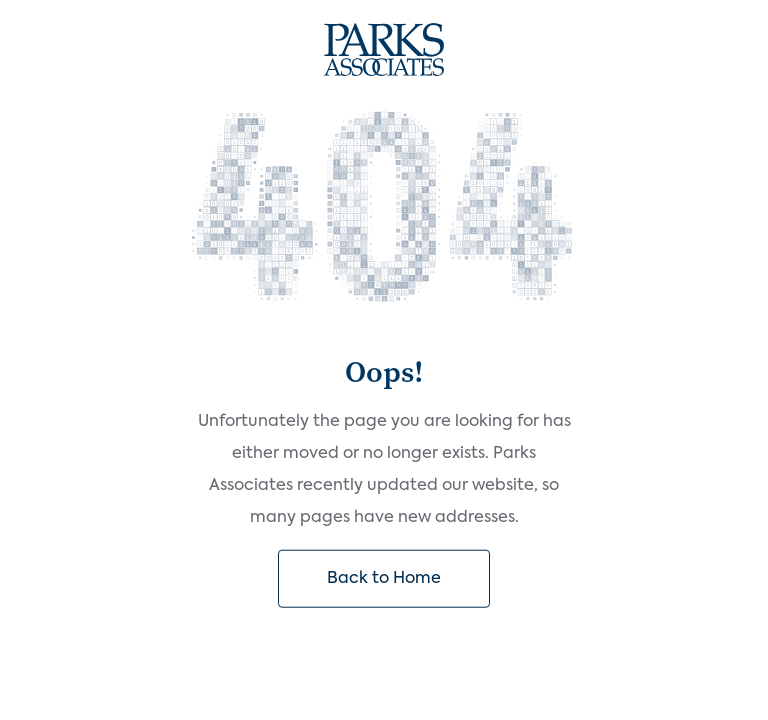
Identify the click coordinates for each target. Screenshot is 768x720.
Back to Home (384, 579)
